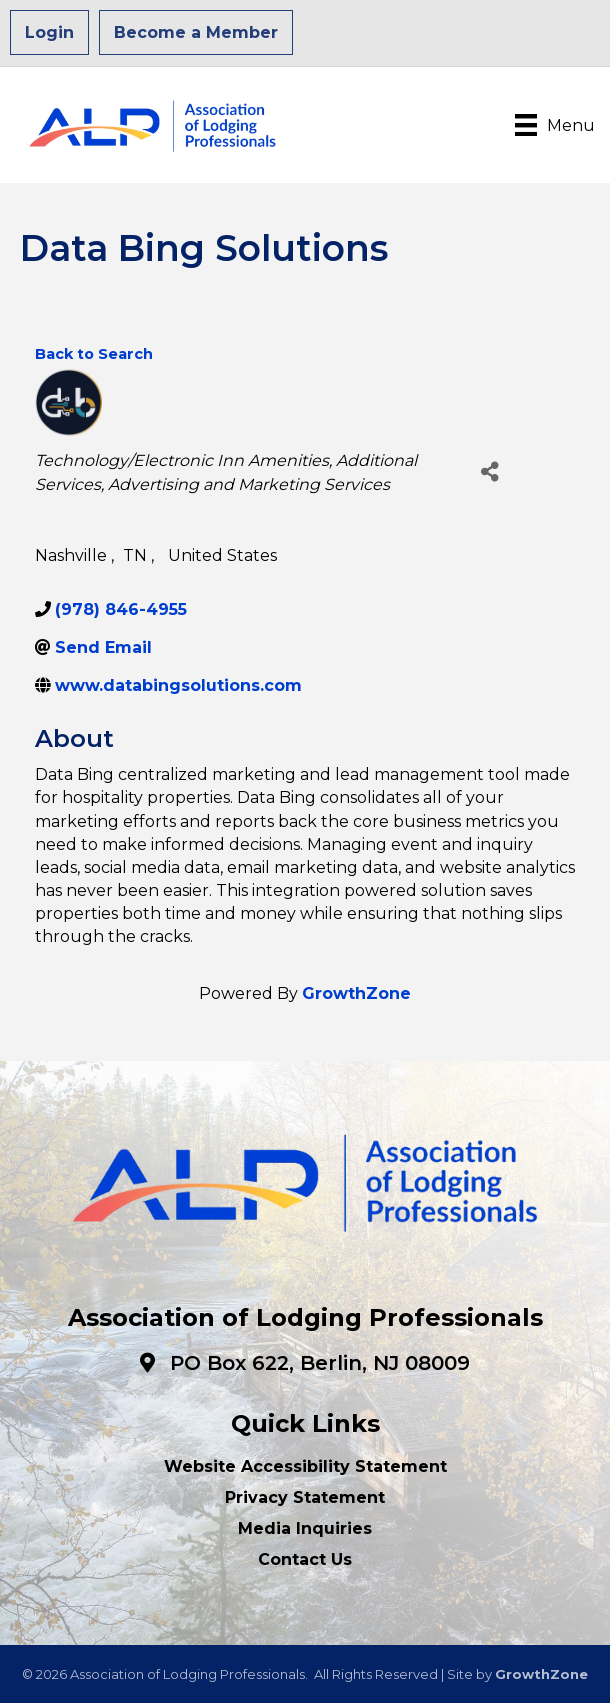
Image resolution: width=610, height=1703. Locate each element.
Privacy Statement (305, 1497)
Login (49, 32)
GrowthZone (356, 993)
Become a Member (196, 32)
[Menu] (555, 125)
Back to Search (94, 354)
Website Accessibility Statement (305, 1466)
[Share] (489, 471)
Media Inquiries (305, 1528)
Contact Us (305, 1559)
